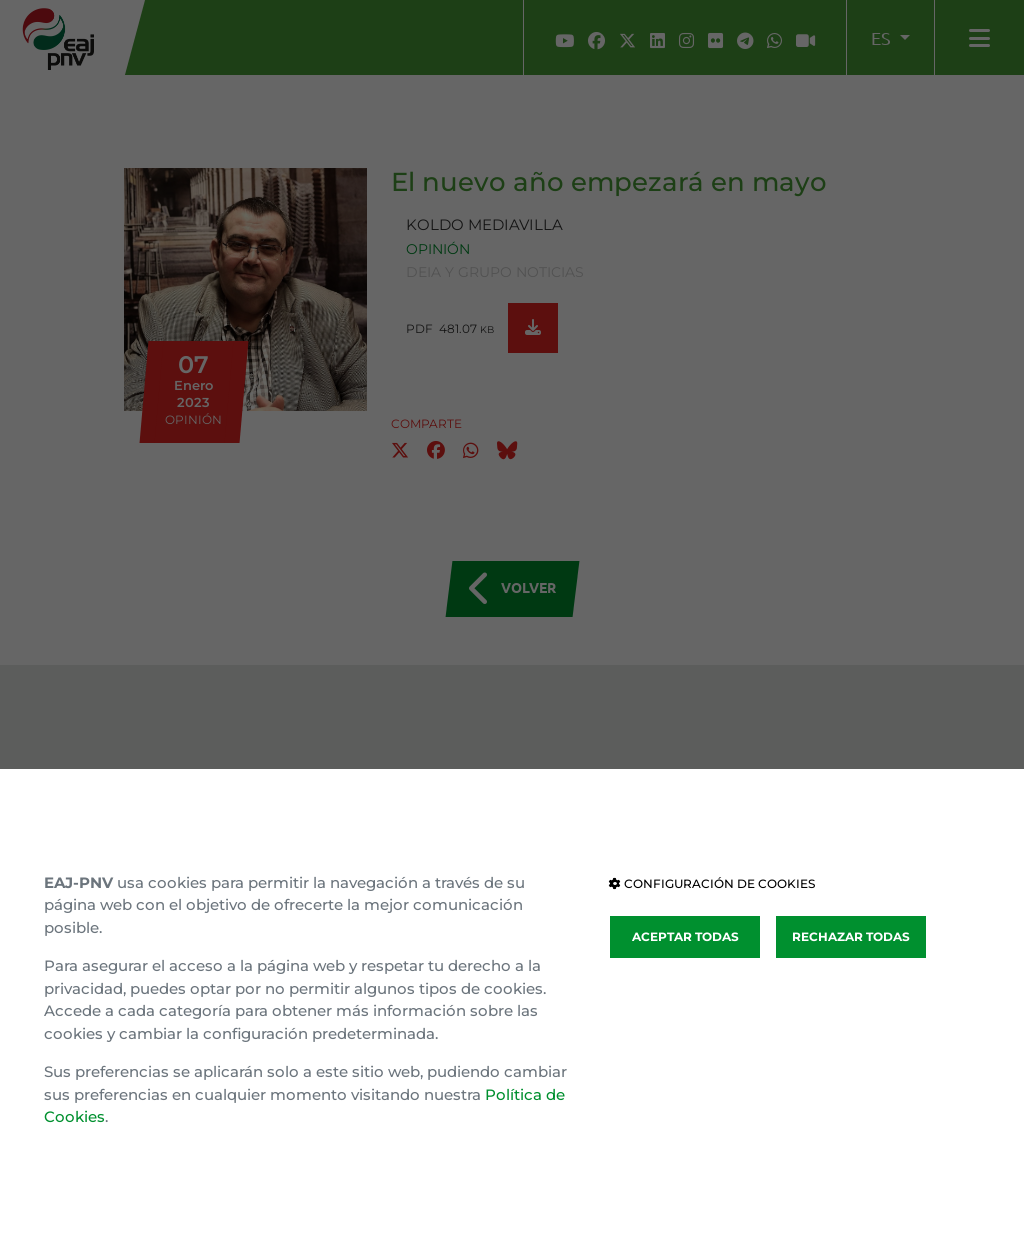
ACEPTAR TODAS (685, 936)
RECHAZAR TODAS (851, 936)
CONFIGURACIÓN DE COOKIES (712, 883)
